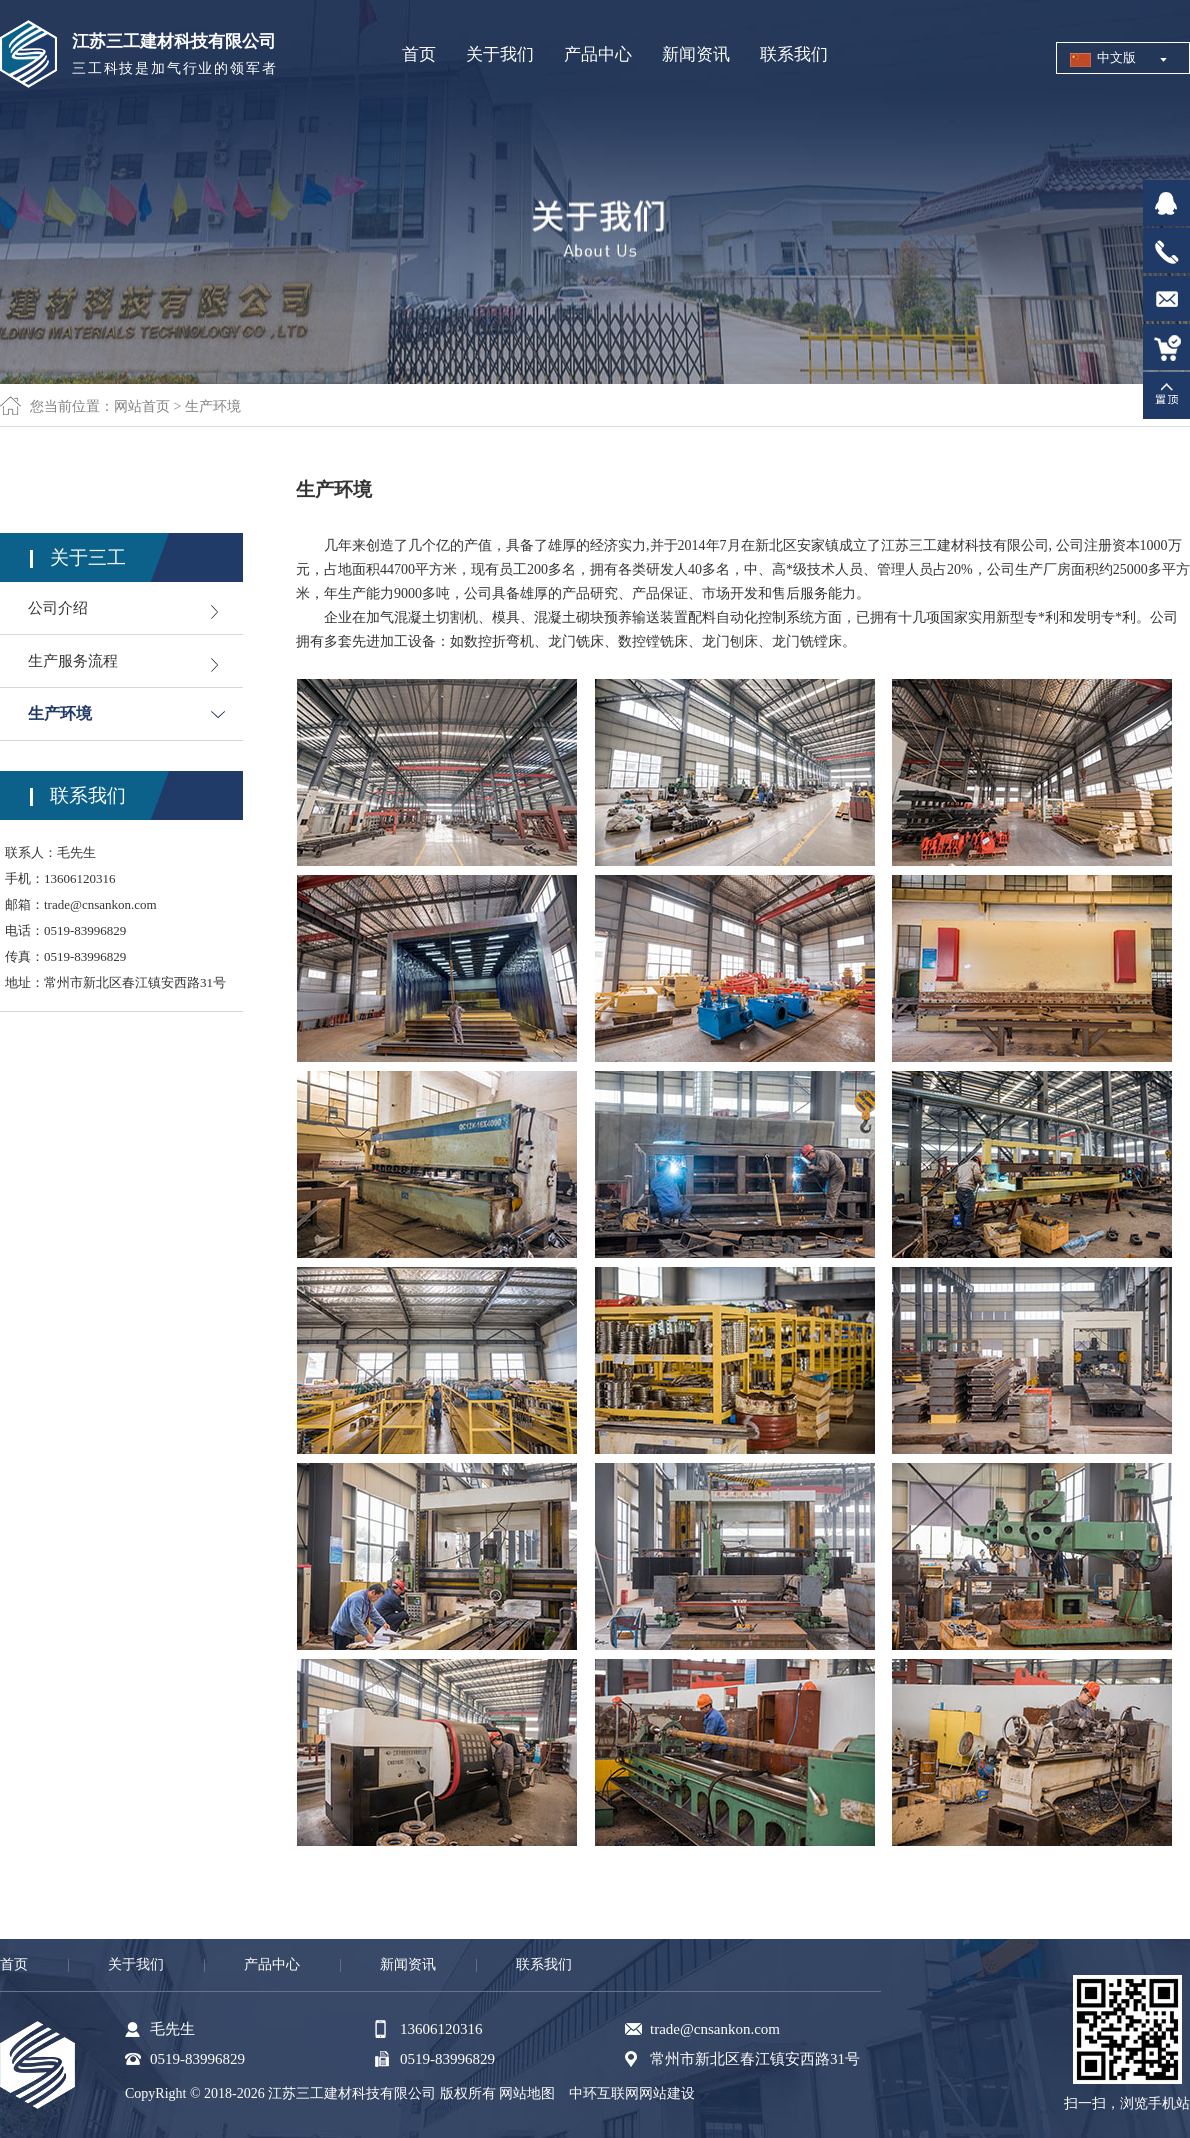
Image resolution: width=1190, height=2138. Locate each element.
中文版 (1116, 57)
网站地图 (527, 2093)
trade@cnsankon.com (100, 904)
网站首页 (142, 406)
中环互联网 (604, 2093)
